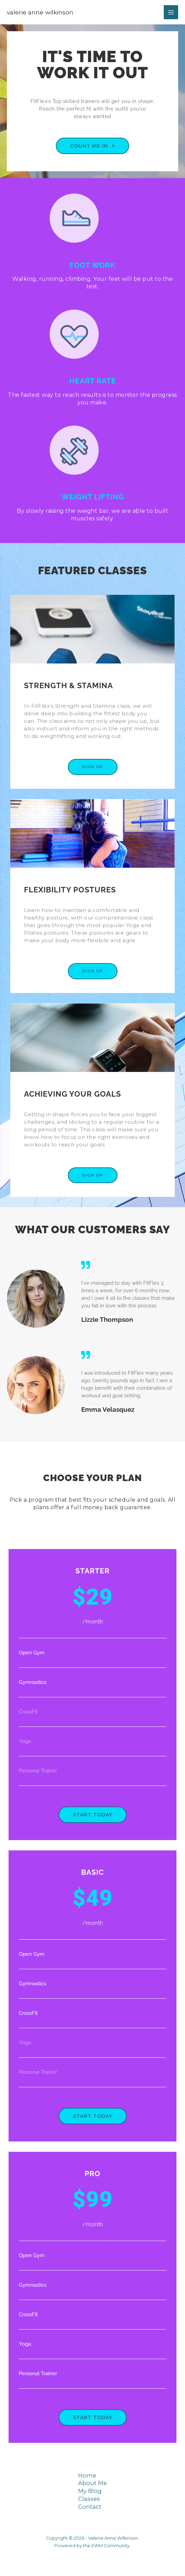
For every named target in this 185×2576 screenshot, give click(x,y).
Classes (89, 2498)
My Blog (90, 2490)
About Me (92, 2483)
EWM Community (110, 2545)
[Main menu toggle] (171, 12)
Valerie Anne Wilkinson (40, 12)
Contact (89, 2506)
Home (87, 2475)
